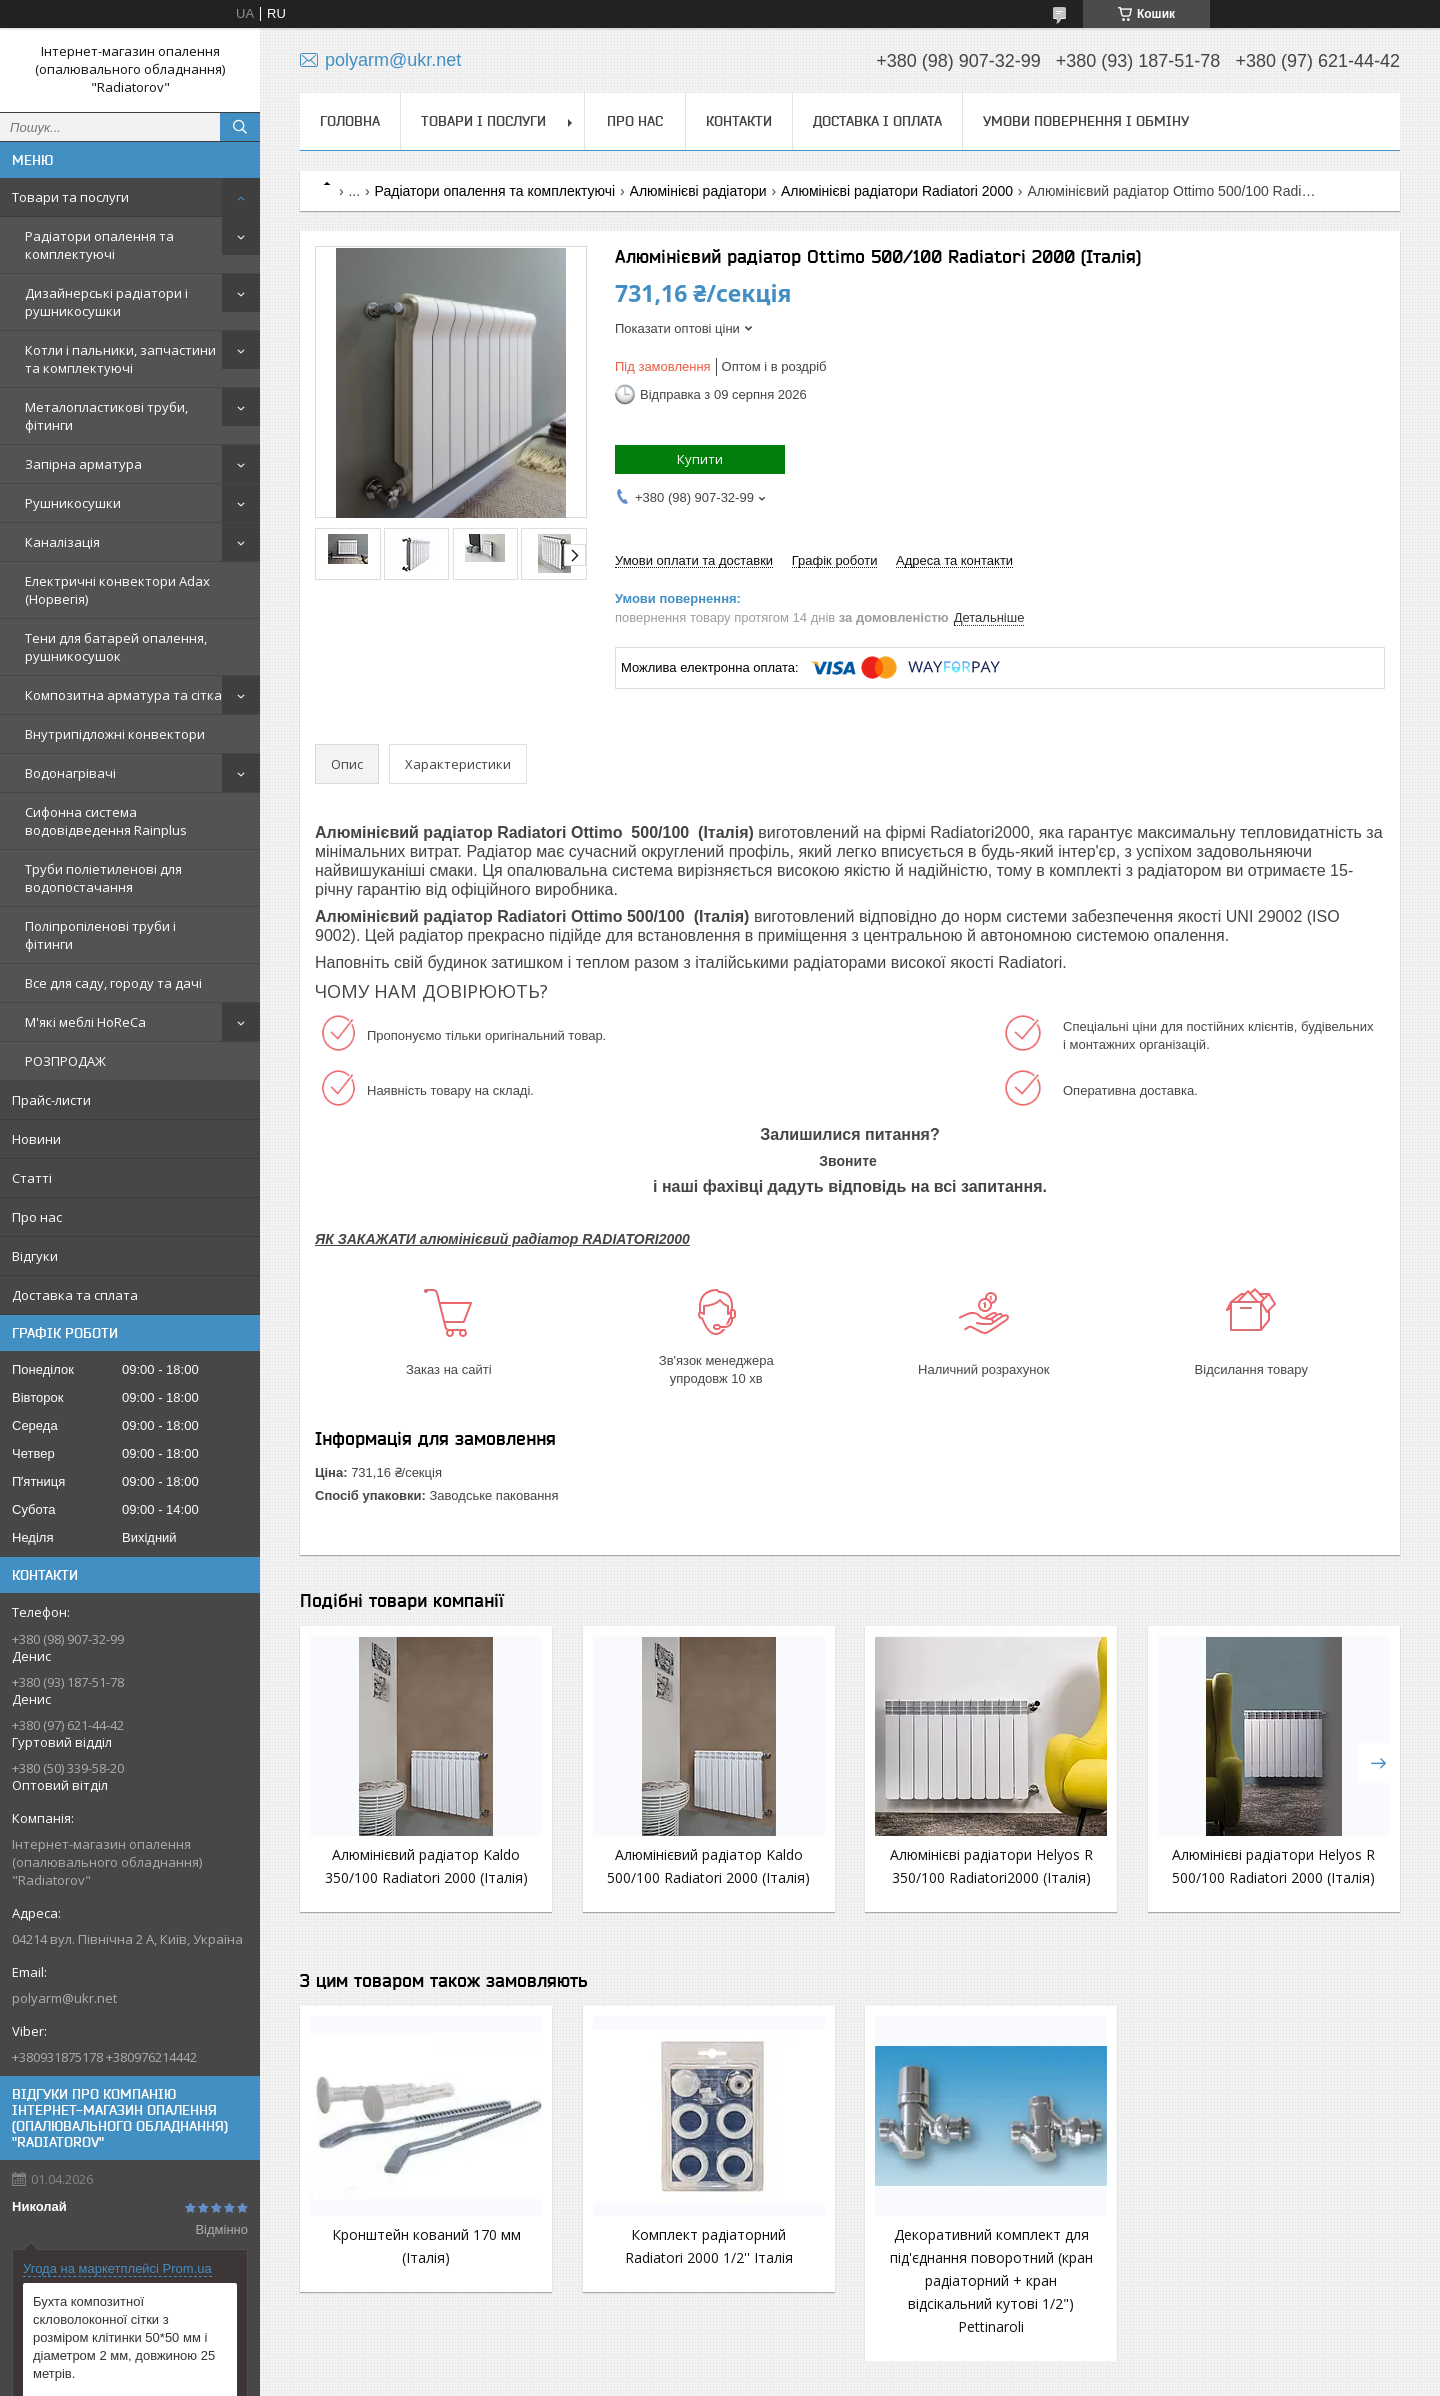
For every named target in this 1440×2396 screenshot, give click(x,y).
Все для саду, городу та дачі (113, 983)
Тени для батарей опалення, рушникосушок (116, 647)
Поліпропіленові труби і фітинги (100, 935)
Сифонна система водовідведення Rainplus (106, 821)
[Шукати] (240, 127)
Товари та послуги (70, 197)
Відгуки (35, 1256)
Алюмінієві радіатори (698, 191)
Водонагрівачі (70, 773)
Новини (36, 1139)
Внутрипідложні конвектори (115, 734)
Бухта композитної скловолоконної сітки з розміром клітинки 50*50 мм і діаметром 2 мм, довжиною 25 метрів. (124, 2337)
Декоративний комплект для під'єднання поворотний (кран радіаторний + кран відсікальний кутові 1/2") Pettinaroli (991, 2280)
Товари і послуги (483, 121)
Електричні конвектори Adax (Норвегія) (117, 590)
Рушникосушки (73, 503)
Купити (700, 459)
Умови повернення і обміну (1086, 121)
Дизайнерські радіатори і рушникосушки (106, 302)
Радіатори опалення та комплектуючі (99, 245)
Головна (350, 121)
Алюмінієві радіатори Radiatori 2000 (897, 191)
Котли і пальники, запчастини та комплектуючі (120, 359)
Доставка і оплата (877, 121)
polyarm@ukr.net (64, 1998)
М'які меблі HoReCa (85, 1022)
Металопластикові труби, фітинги (106, 416)
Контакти (739, 121)
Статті (32, 1178)
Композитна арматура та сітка (123, 695)
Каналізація (62, 542)
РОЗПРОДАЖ (65, 1061)
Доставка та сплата (75, 1295)
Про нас (37, 1217)
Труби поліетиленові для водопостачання (103, 878)
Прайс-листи (51, 1100)
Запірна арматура (83, 464)
